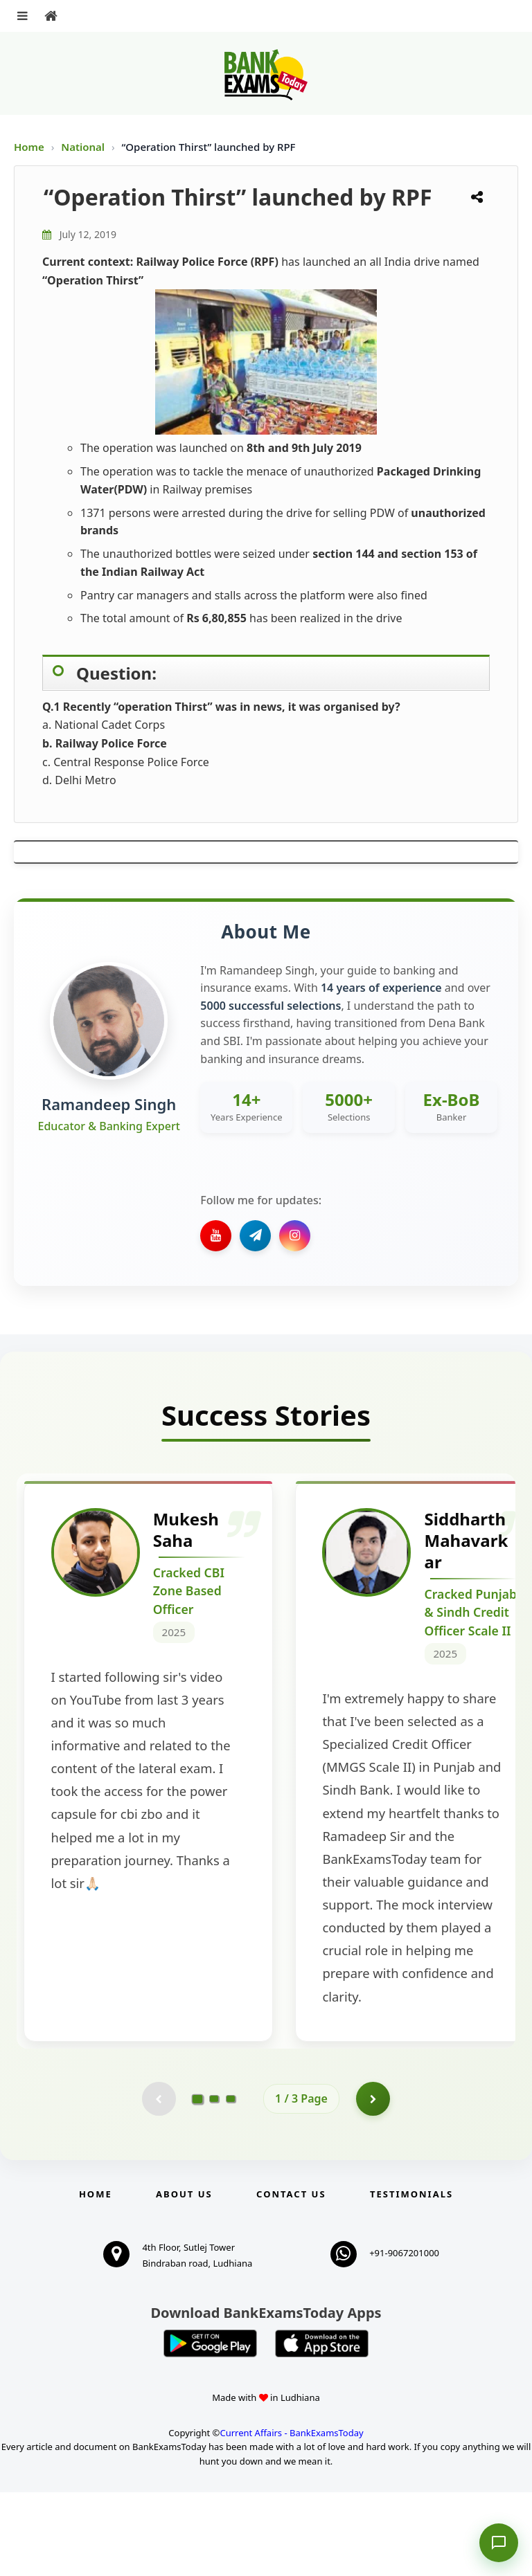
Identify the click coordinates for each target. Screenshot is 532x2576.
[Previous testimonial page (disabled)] (158, 2182)
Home (29, 147)
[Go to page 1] (198, 2182)
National (84, 147)
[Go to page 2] (214, 2182)
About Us (184, 2277)
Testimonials (411, 2277)
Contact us (291, 2277)
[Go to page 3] (231, 2182)
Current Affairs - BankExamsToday (291, 2516)
